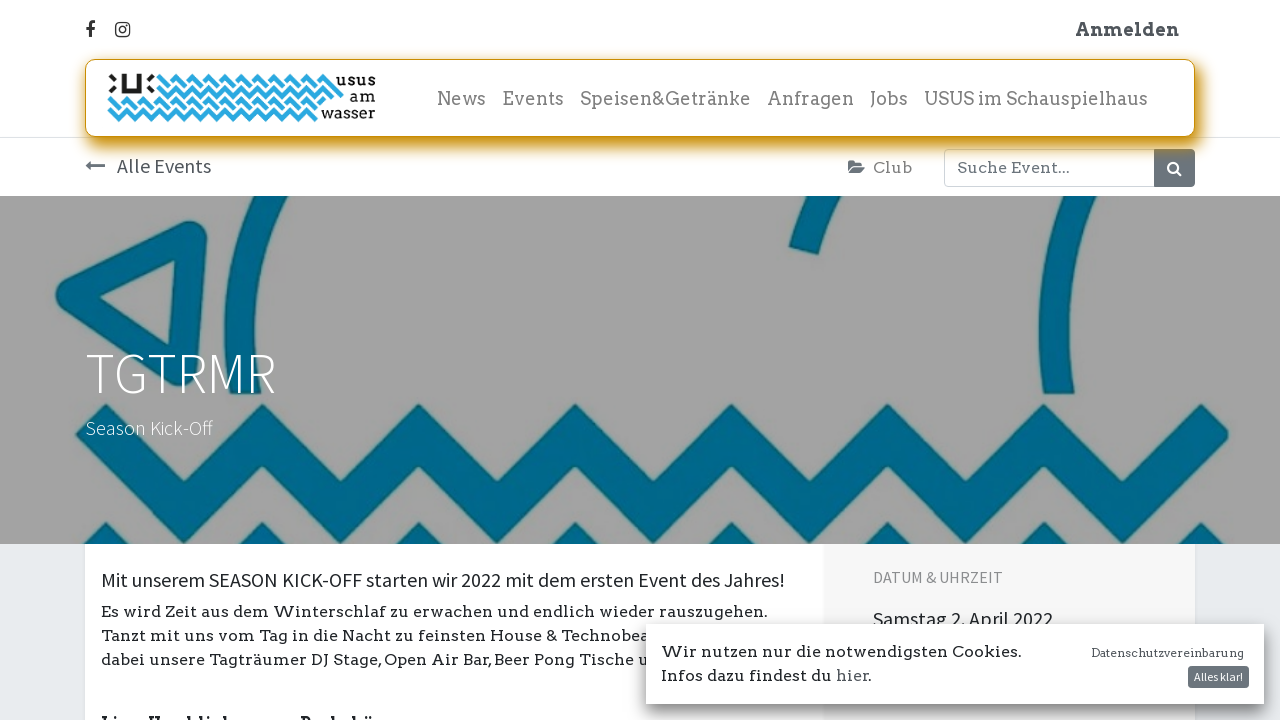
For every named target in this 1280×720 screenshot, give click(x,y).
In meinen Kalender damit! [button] (1006, 670)
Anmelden (1127, 29)
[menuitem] (461, 98)
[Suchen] (1174, 168)
